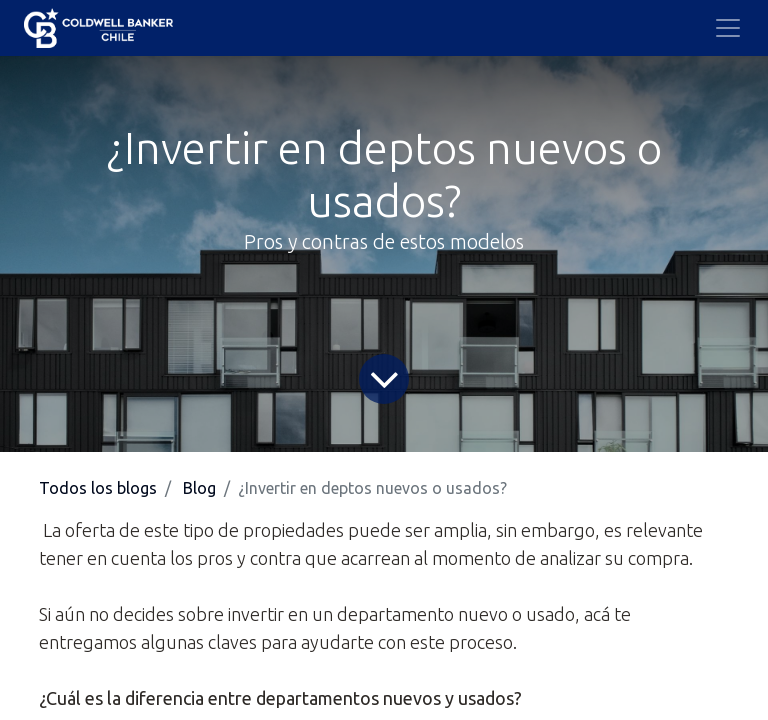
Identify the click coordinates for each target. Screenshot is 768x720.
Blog (199, 488)
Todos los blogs (98, 488)
